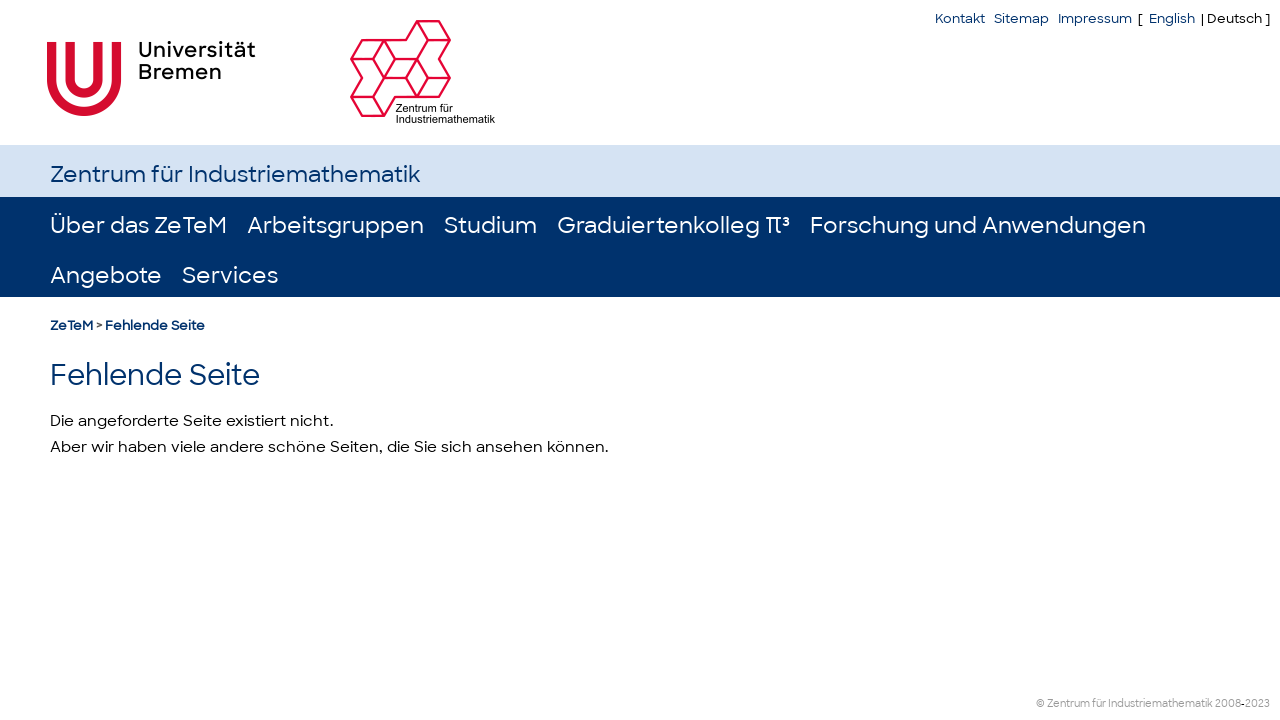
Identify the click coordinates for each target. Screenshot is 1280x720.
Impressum (1095, 18)
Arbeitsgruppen (335, 225)
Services (230, 275)
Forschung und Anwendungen (978, 225)
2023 (1257, 703)
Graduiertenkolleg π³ (673, 225)
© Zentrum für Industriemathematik (1124, 703)
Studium (490, 225)
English (1172, 18)
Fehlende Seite (155, 325)
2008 (1228, 703)
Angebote (106, 275)
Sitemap (1021, 18)
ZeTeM (71, 325)
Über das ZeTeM (138, 225)
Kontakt (960, 18)
